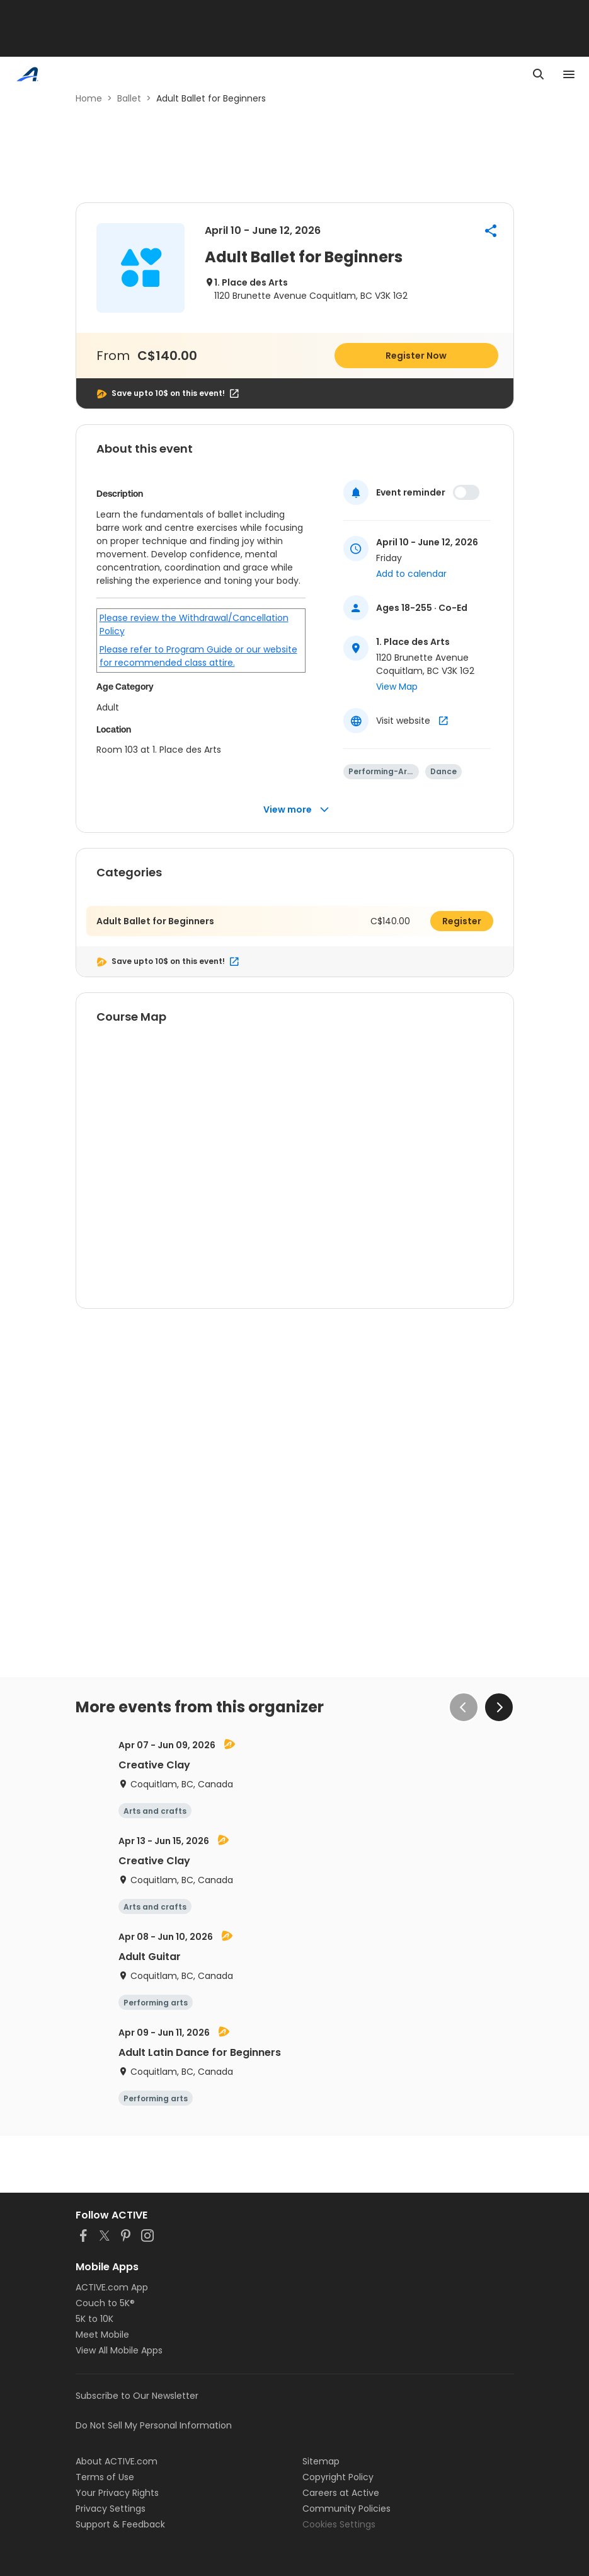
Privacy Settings (111, 2508)
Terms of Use (105, 2477)
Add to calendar (411, 573)
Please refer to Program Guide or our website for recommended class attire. (198, 656)
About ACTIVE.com (116, 2461)
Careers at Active (340, 2492)
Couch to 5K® (105, 2303)
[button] (490, 230)
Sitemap (321, 2461)
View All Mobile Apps (119, 2350)
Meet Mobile (102, 2334)
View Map (397, 686)
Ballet (129, 98)
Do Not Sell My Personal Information (154, 2425)
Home (89, 98)
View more (296, 809)
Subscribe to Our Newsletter (137, 2395)
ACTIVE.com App (112, 2287)
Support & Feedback (120, 2524)
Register (461, 921)
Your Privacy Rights (117, 2492)
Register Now (416, 355)
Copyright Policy (338, 2477)
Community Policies (346, 2508)
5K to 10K (94, 2318)
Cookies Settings (338, 2524)
